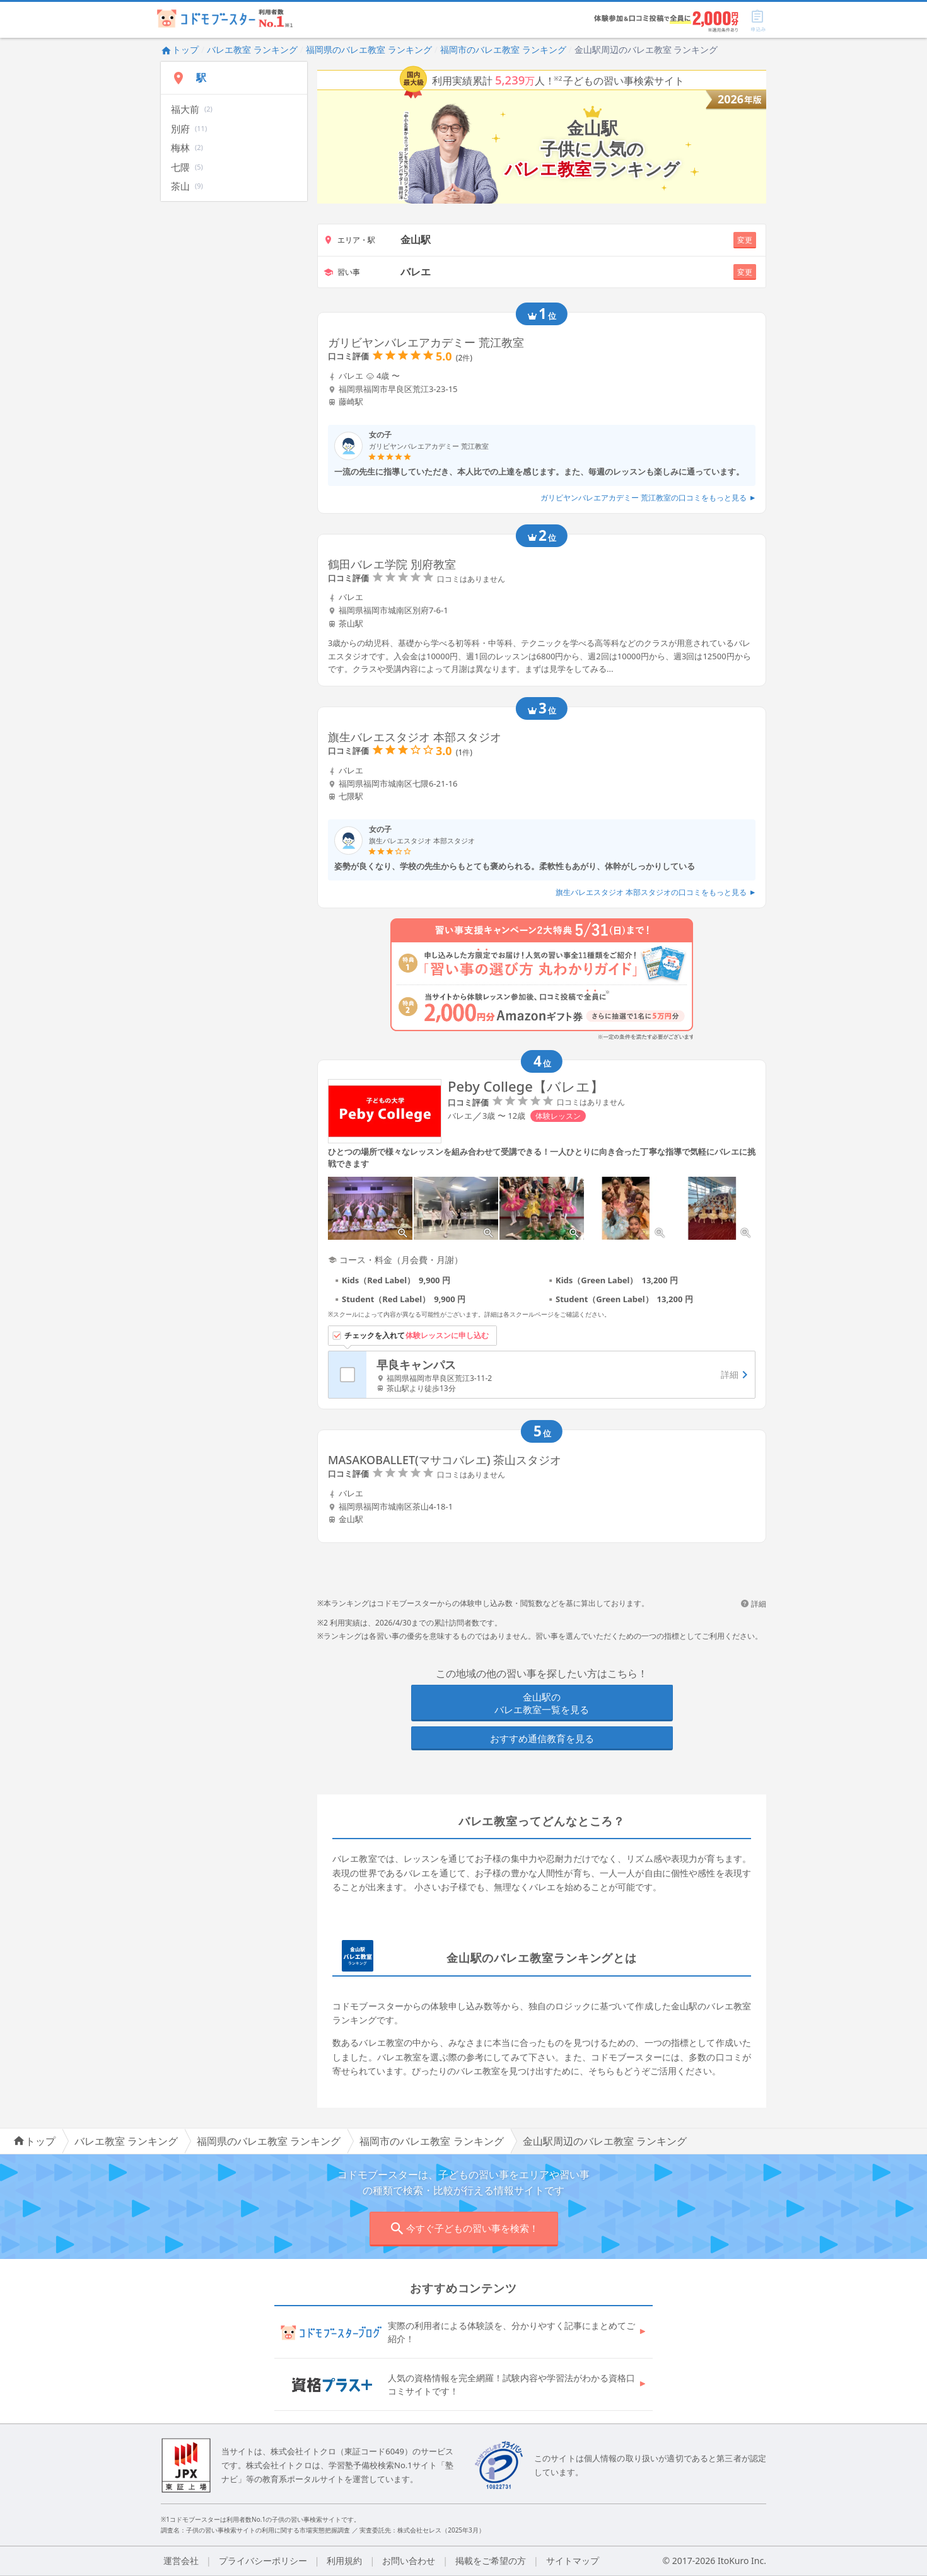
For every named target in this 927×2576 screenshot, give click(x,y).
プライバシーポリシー (263, 2561)
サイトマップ (572, 2561)
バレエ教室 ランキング (252, 49)
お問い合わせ (408, 2561)
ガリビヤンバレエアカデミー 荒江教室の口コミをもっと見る (647, 497)
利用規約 (344, 2561)
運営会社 (181, 2561)
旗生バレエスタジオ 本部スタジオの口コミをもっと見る (655, 892)
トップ (180, 49)
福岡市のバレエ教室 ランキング (503, 49)
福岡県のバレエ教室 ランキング (369, 49)
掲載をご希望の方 (490, 2561)
